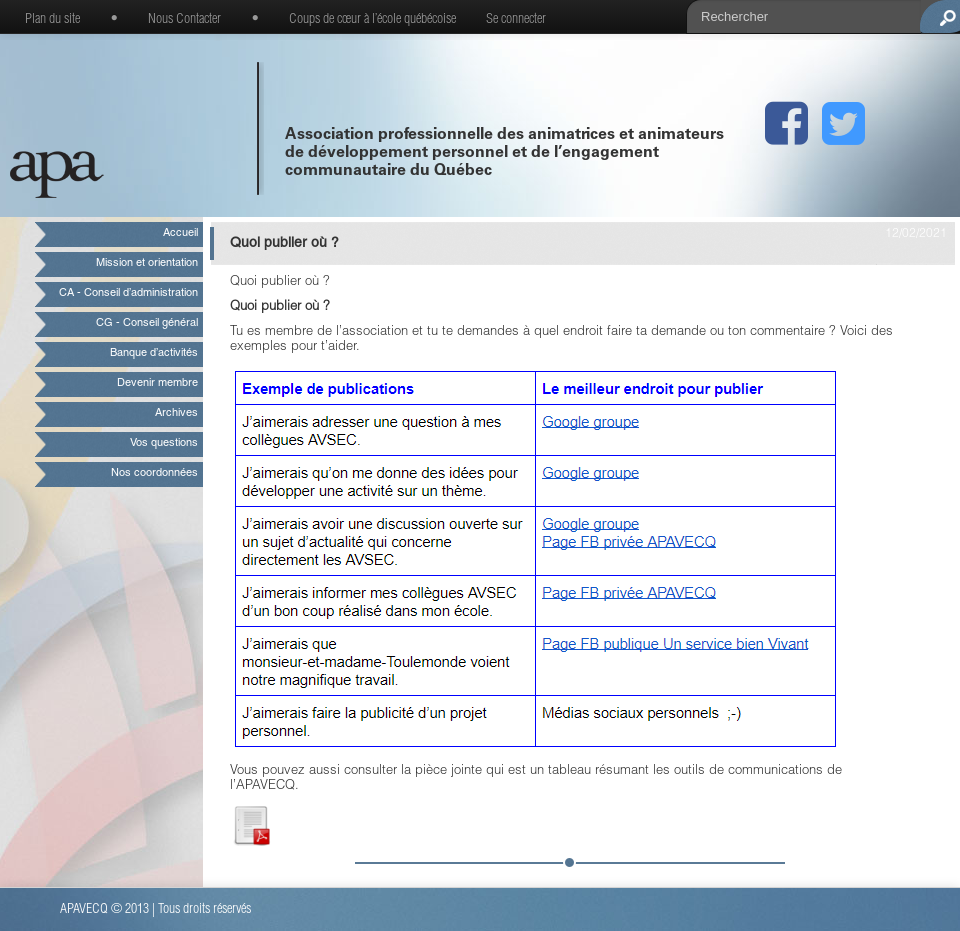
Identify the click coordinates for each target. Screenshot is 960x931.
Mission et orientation (147, 263)
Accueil (180, 233)
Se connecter (516, 20)
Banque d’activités (154, 353)
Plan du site (52, 20)
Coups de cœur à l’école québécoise (372, 20)
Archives (176, 413)
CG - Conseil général (147, 323)
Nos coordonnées (154, 473)
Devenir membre (157, 383)
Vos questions (164, 443)
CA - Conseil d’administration (128, 293)
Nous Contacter (184, 20)
